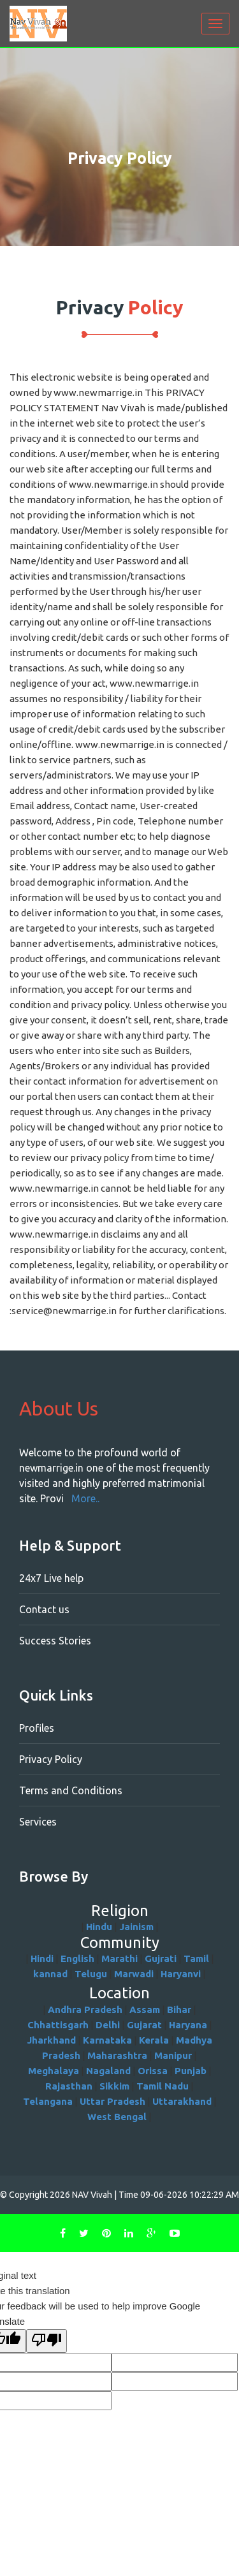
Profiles (36, 1728)
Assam (144, 2009)
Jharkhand (51, 2040)
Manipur (173, 2055)
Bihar (179, 2009)
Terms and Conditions (70, 1790)
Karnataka (107, 2040)
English (77, 1958)
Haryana (188, 2024)
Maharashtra (117, 2055)
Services (38, 1821)
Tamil (196, 1958)
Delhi (108, 2024)
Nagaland (108, 2070)
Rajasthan (68, 2086)
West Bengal (117, 2116)
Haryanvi (181, 1973)
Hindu (99, 1926)
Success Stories (55, 1640)
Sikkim (114, 2086)
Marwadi (134, 1973)
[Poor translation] (46, 2341)
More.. (85, 1498)
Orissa (153, 2070)
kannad (50, 1973)
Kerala (154, 2040)
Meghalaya (53, 2070)
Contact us (44, 1609)
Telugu (91, 1973)
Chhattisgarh (58, 2024)
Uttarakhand (182, 2101)
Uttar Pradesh (112, 2101)
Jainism (136, 1926)
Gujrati (161, 1958)
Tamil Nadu (162, 2086)
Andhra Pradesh (85, 2009)
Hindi (42, 1958)
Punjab (190, 2070)
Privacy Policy (50, 1759)
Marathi (119, 1958)
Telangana (48, 2101)
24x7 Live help (51, 1578)
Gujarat (144, 2024)
